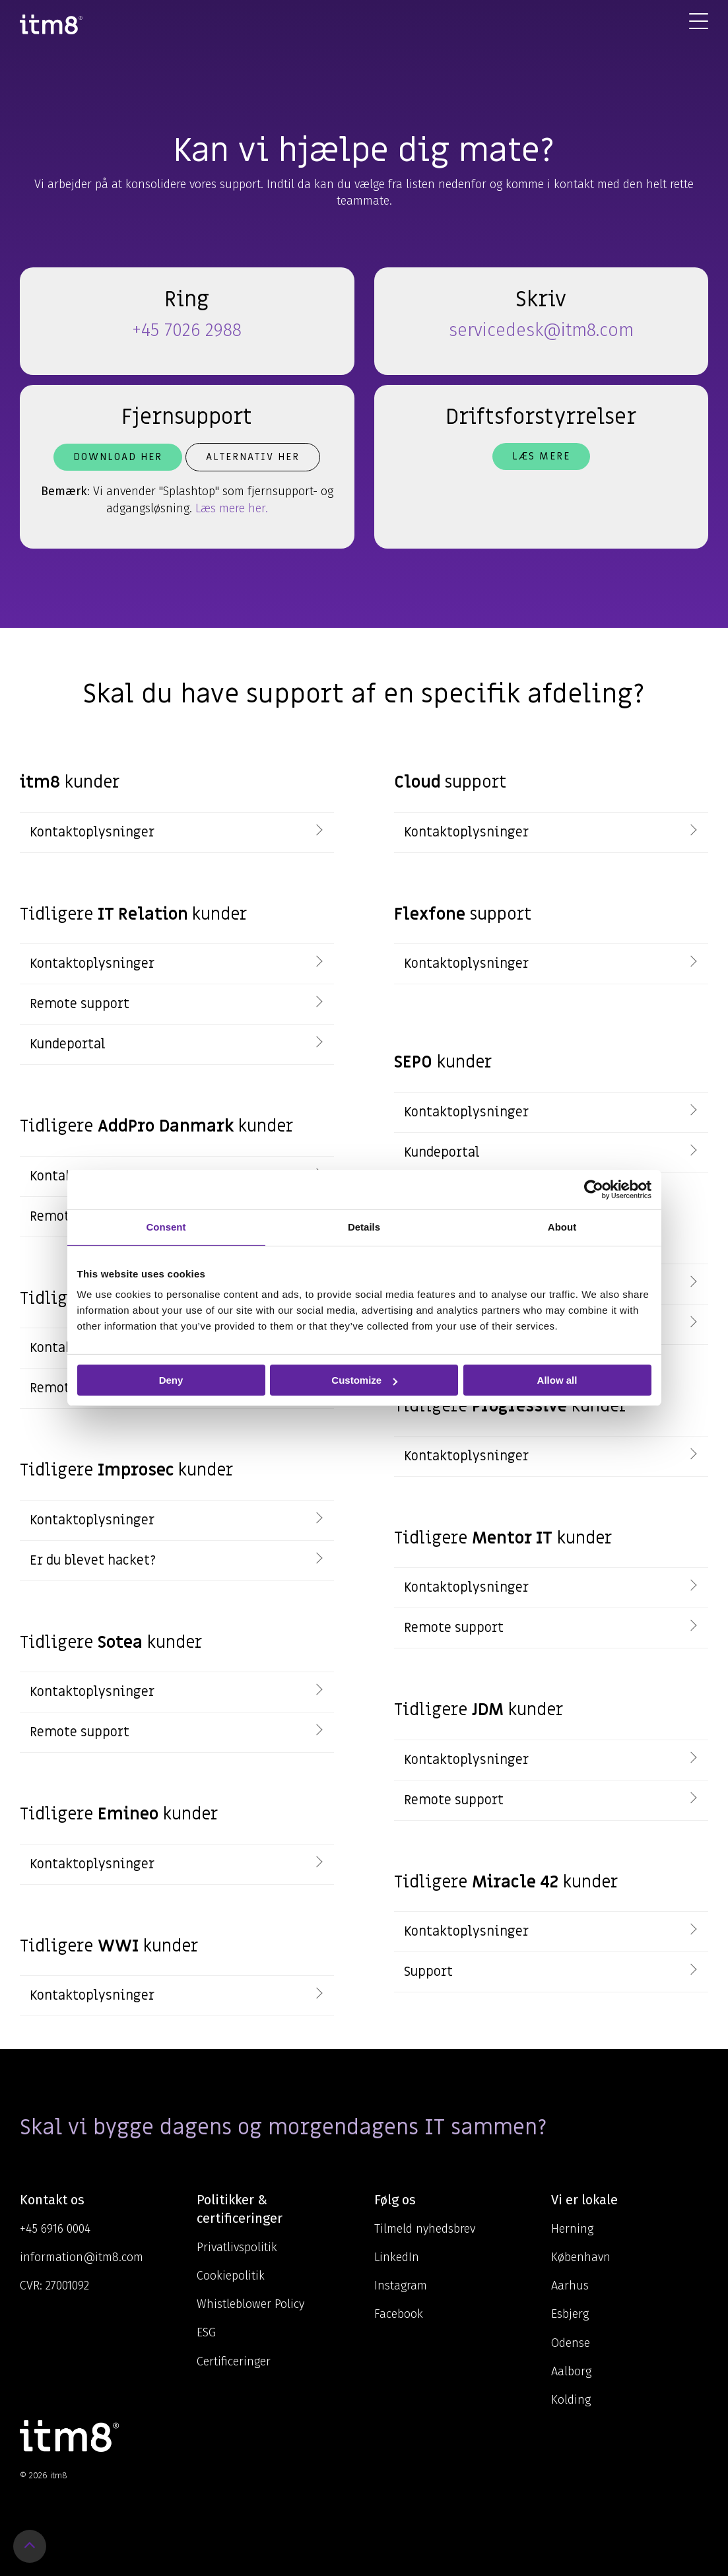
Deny (171, 1380)
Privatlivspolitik (237, 2247)
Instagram (400, 2285)
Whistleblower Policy (250, 2304)
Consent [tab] (166, 1227)
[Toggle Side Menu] (698, 20)
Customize (364, 1380)
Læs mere (541, 456)
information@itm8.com (81, 2257)
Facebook (398, 2314)
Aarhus (570, 2285)
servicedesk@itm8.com (541, 330)
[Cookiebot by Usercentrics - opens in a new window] (593, 1190)
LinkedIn (396, 2257)
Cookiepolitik (231, 2275)
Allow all (557, 1380)
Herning (572, 2228)
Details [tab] (364, 1227)
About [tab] (562, 1227)
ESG (206, 2332)
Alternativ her (253, 456)
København (581, 2257)
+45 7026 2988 (187, 330)
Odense (570, 2343)
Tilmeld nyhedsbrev (424, 2228)
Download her (117, 456)
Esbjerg (570, 2314)
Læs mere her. (231, 508)
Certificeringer (234, 2361)
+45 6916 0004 (55, 2228)
